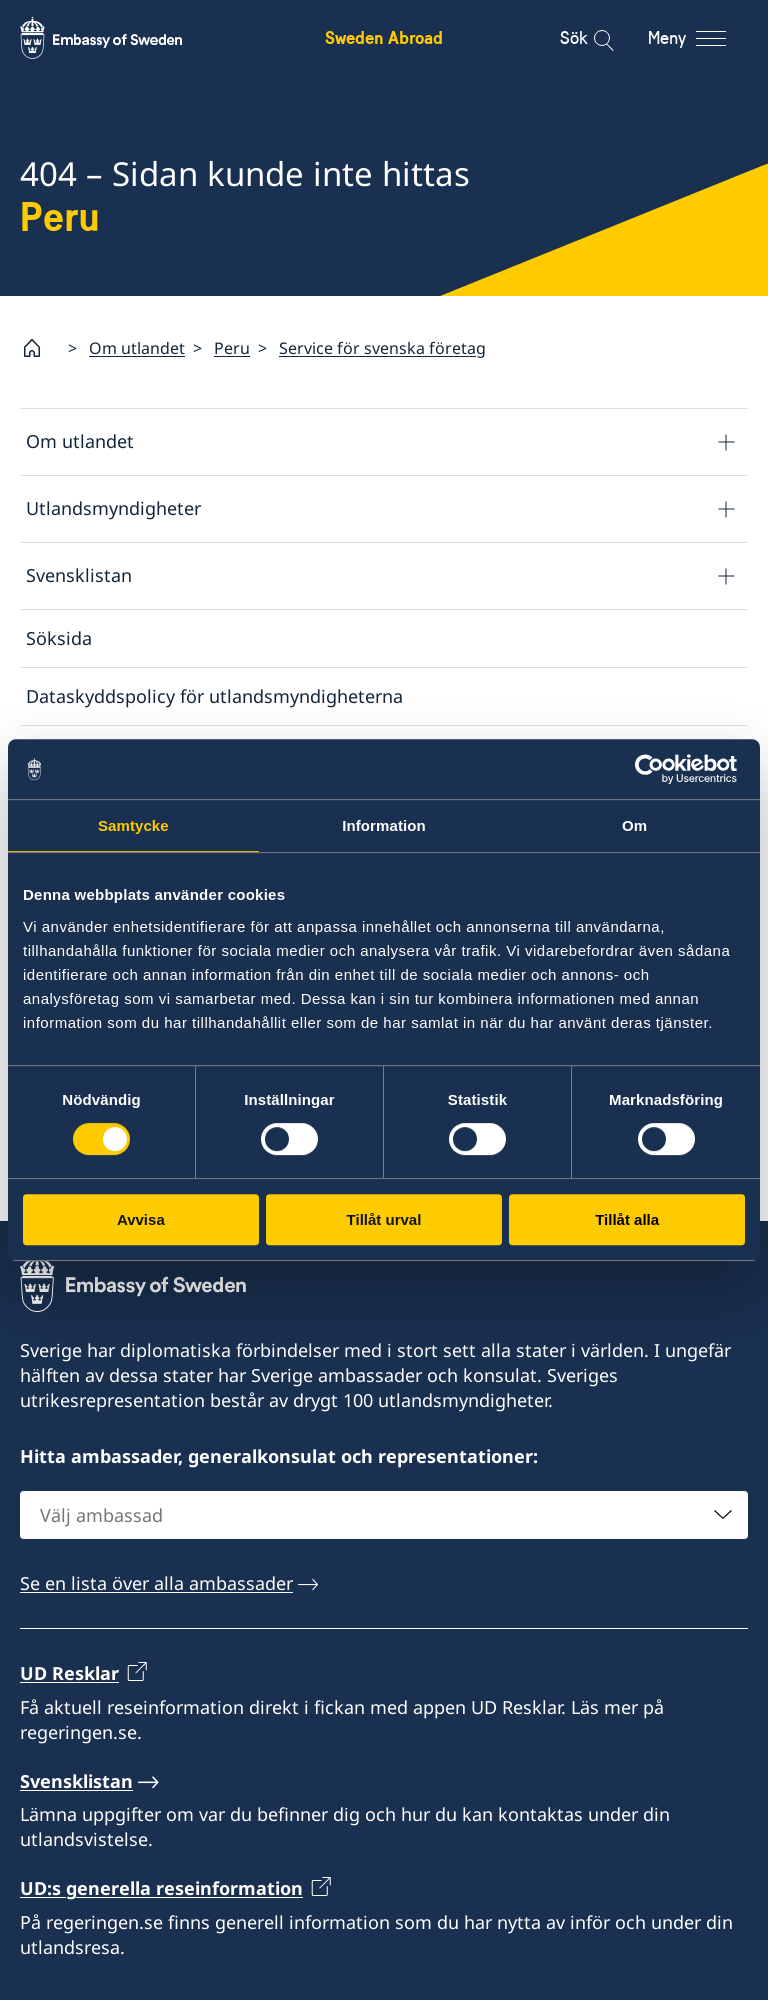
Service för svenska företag (382, 348)
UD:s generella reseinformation (161, 1889)
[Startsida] (40, 348)
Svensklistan (79, 575)
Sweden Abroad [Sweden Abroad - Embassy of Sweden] (384, 37)
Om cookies (76, 754)
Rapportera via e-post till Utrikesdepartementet (222, 1176)
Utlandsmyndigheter (113, 508)
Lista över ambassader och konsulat (213, 1012)
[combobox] (384, 1515)
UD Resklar (69, 1673)
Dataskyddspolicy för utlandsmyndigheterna (214, 696)
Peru (232, 348)
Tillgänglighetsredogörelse (140, 812)
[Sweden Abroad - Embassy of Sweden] (120, 38)
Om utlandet (137, 348)
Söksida (59, 638)
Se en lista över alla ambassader (156, 1583)
